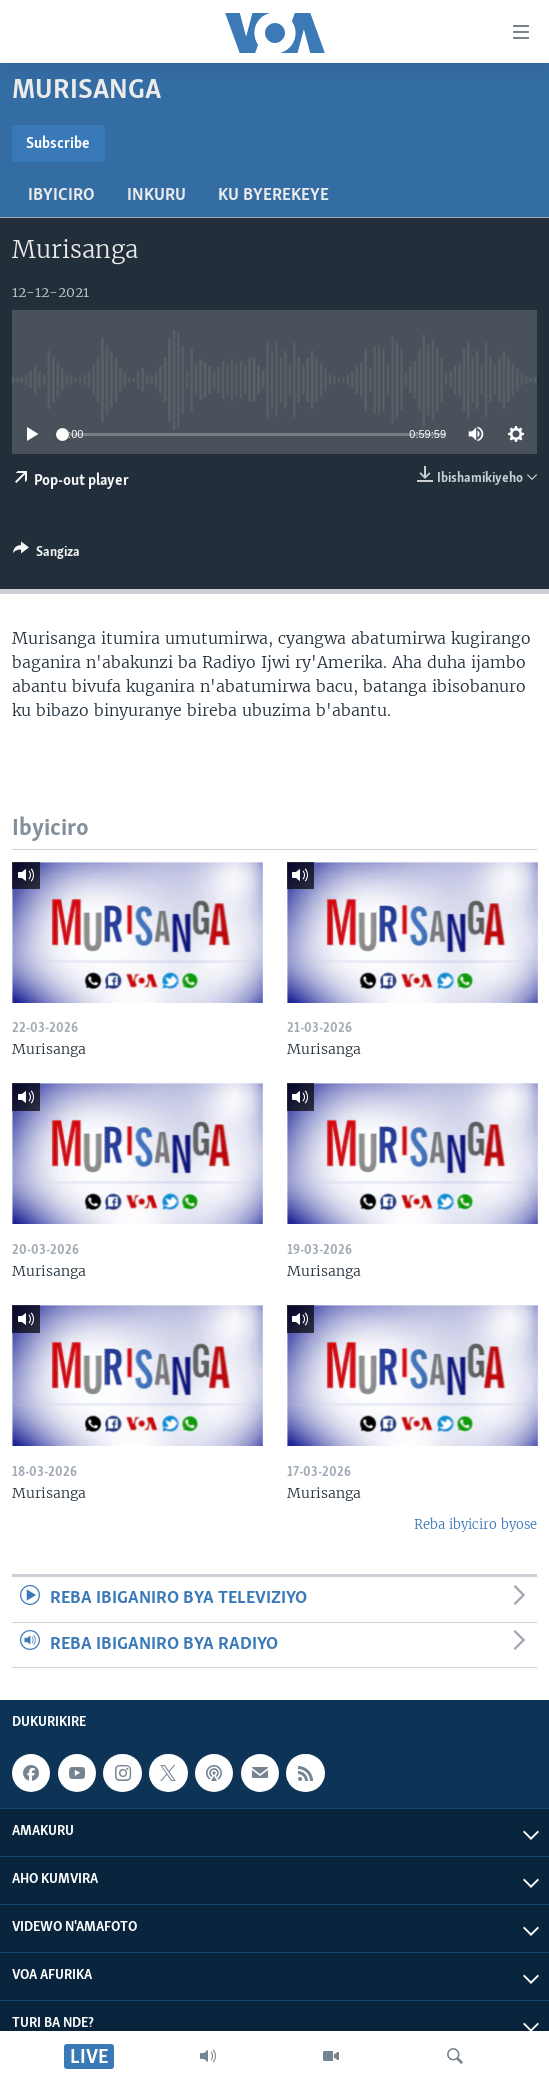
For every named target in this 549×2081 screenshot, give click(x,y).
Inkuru (156, 195)
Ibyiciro (61, 195)
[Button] (46, 555)
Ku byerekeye (273, 195)
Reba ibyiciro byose (475, 1524)
